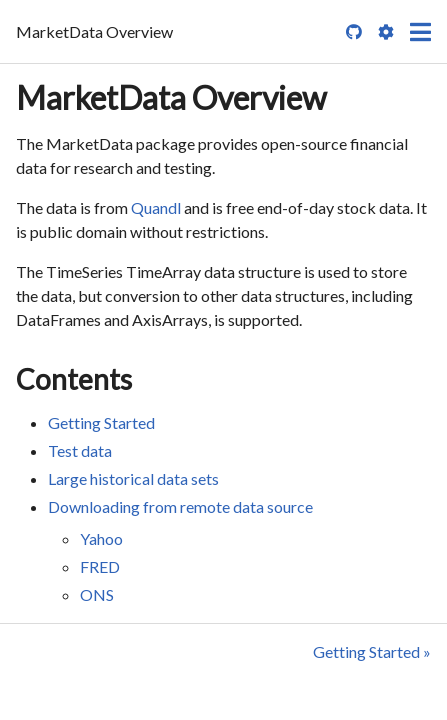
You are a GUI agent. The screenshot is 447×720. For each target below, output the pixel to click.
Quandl (156, 207)
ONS (97, 594)
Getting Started (101, 422)
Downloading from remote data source (180, 506)
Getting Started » (372, 651)
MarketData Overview (171, 97)
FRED (100, 566)
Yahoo (101, 538)
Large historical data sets (133, 478)
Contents (74, 379)
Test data (80, 450)
